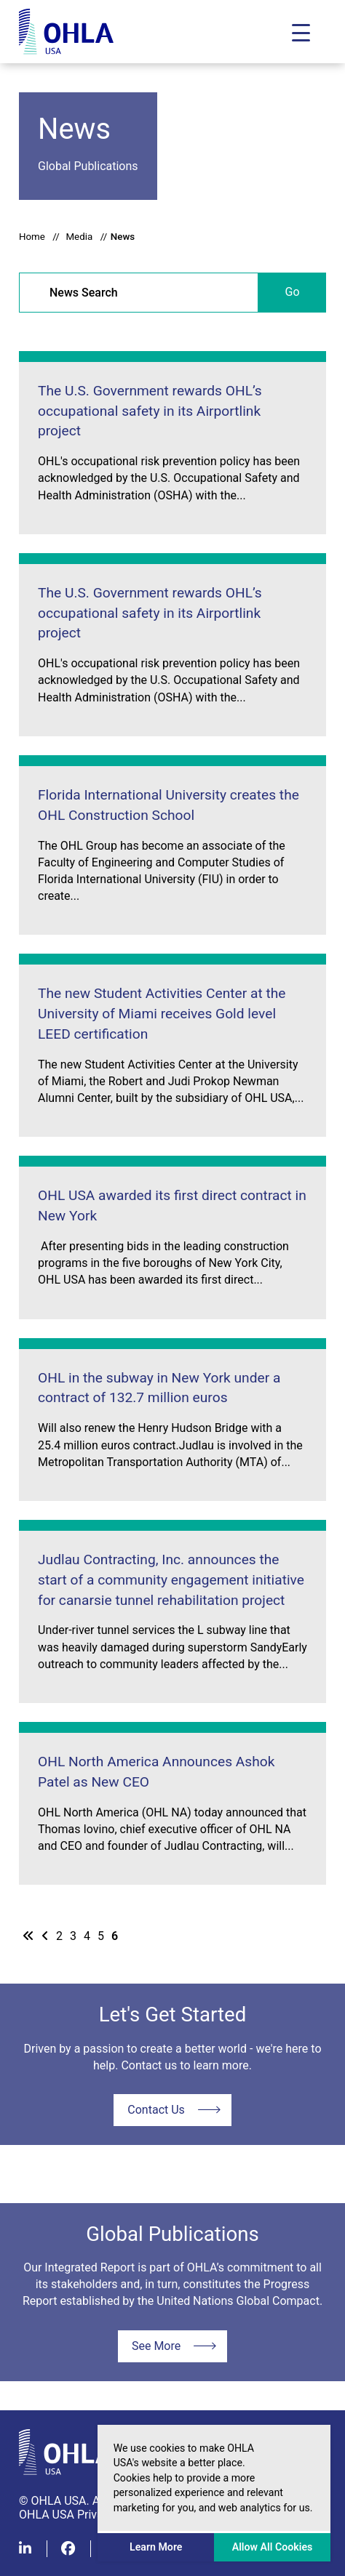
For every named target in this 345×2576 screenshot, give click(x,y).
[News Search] (138, 293)
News (123, 236)
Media (79, 236)
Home (32, 236)
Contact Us (156, 2110)
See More (156, 2346)
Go (292, 292)
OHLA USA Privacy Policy (83, 2514)
